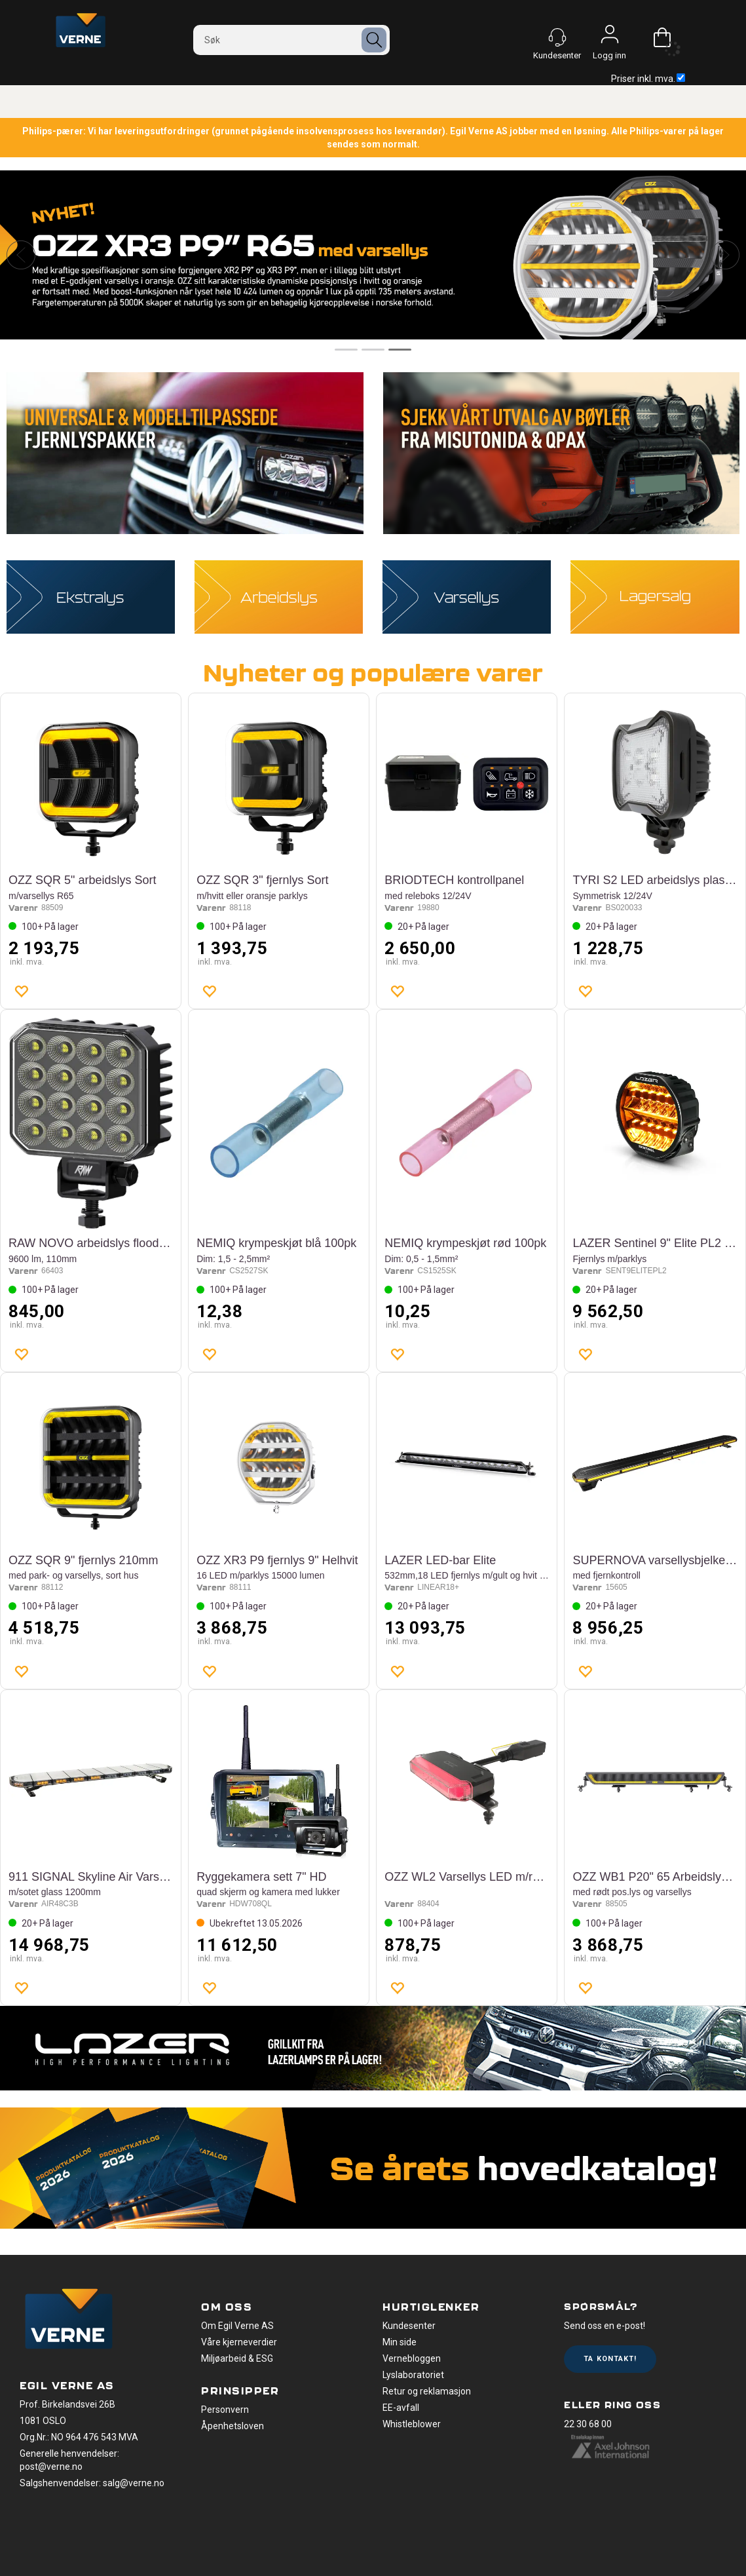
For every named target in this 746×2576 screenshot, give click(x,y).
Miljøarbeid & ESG (237, 2358)
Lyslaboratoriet (413, 2375)
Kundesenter (409, 2325)
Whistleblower (411, 2424)
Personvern (225, 2409)
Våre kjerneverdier (239, 2342)
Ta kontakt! (610, 2359)
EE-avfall (400, 2407)
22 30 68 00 (588, 2424)
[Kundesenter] (557, 37)
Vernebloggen (411, 2358)
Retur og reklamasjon (426, 2391)
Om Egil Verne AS (237, 2325)
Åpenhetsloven (232, 2426)
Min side (399, 2342)
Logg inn (609, 37)
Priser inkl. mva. (648, 78)
